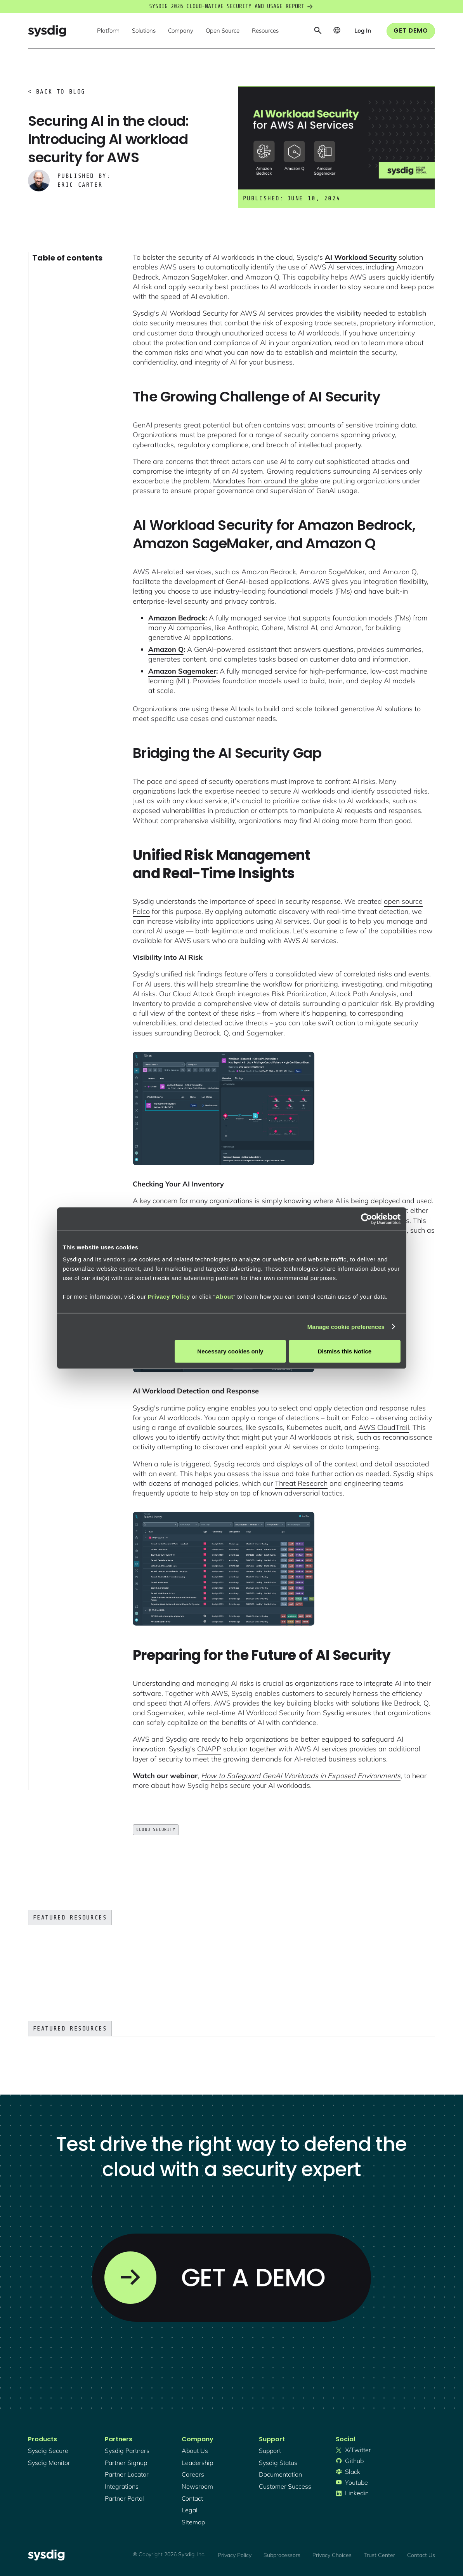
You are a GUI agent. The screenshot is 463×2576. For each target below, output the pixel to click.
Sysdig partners (127, 2450)
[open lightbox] (223, 1108)
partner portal (124, 2498)
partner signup (126, 2463)
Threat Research (301, 1483)
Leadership (197, 2463)
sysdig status (278, 2463)
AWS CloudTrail (384, 1427)
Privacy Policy (169, 1296)
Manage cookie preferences (346, 1326)
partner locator (127, 2474)
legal (190, 2510)
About (224, 1296)
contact (192, 2498)
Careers (193, 2474)
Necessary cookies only (230, 1351)
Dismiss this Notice (344, 1351)
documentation (280, 2474)
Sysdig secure (48, 2450)
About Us (195, 2450)
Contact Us (421, 2555)
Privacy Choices (332, 2555)
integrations (122, 2486)
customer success (285, 2486)
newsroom (197, 2486)
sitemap (193, 2522)
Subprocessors (282, 2555)
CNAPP (209, 1748)
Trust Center (379, 2555)
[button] (108, 31)
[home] (47, 30)
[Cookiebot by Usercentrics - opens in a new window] (367, 1219)
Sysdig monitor (49, 2463)
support (270, 2450)
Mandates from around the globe (265, 480)
